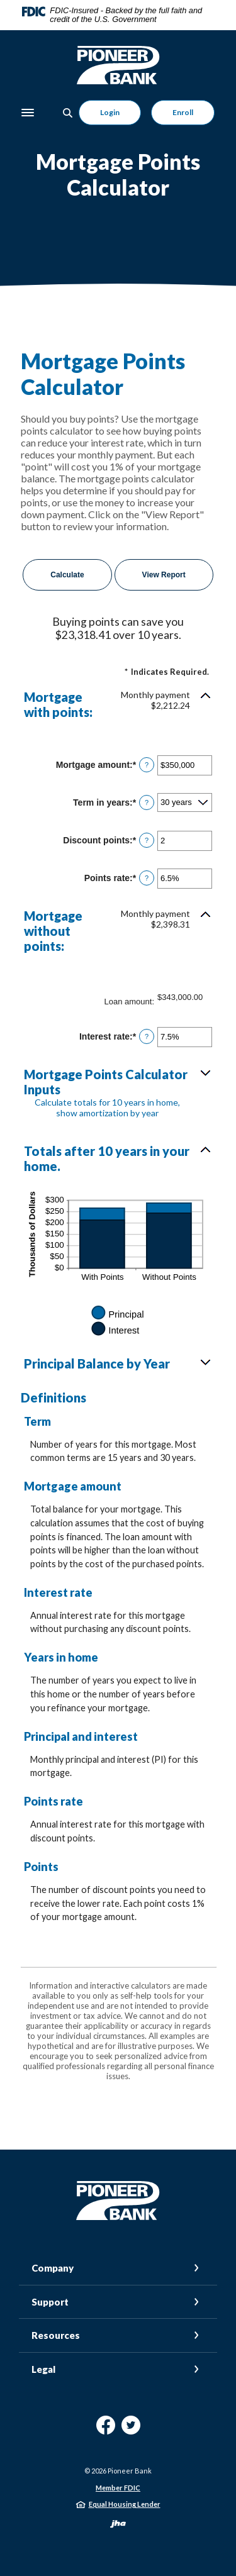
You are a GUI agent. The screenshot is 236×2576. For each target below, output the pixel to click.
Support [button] (50, 2301)
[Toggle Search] (68, 113)
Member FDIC (118, 2488)
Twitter (130, 2429)
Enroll (182, 112)
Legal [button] (43, 2369)
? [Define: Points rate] (147, 878)
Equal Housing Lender (124, 2504)
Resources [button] (55, 2335)
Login (110, 112)
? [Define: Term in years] (147, 802)
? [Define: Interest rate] (147, 1036)
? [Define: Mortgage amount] (147, 765)
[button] (118, 704)
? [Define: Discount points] (147, 840)
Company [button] (52, 2267)
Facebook (105, 2429)
